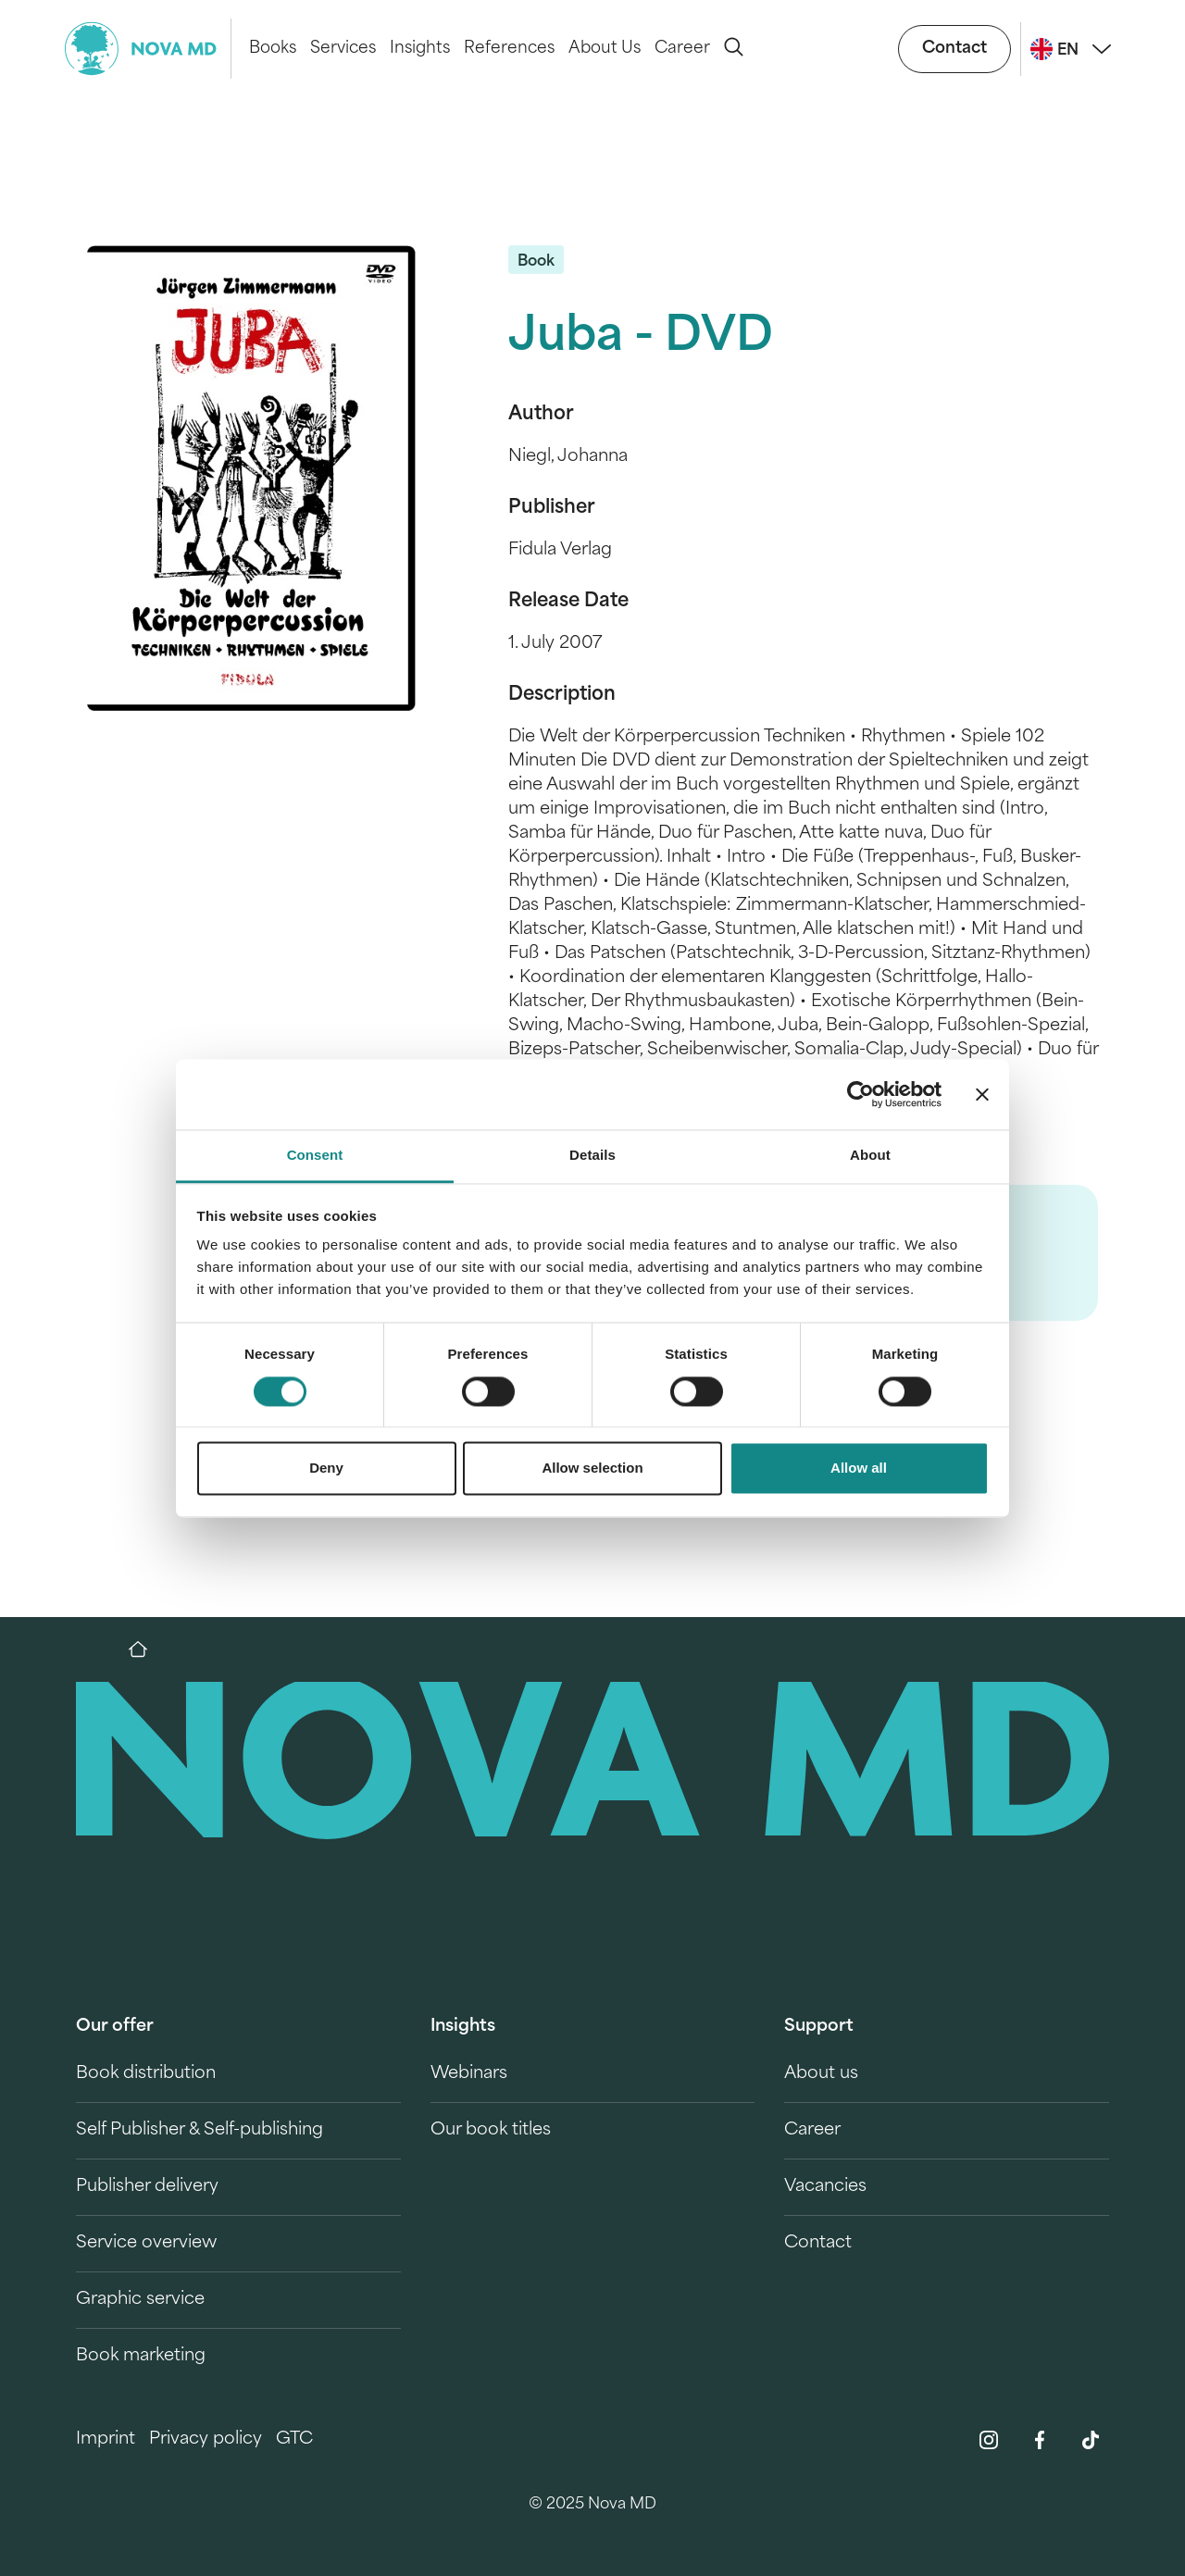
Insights (420, 48)
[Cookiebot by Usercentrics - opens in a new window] (861, 1094)
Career (682, 48)
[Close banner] (982, 1094)
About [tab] (870, 1156)
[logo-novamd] (148, 49)
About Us (604, 48)
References (509, 48)
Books (272, 48)
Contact (954, 48)
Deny (326, 1468)
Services (343, 48)
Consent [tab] (315, 1156)
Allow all (858, 1468)
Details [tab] (592, 1156)
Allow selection (592, 1468)
